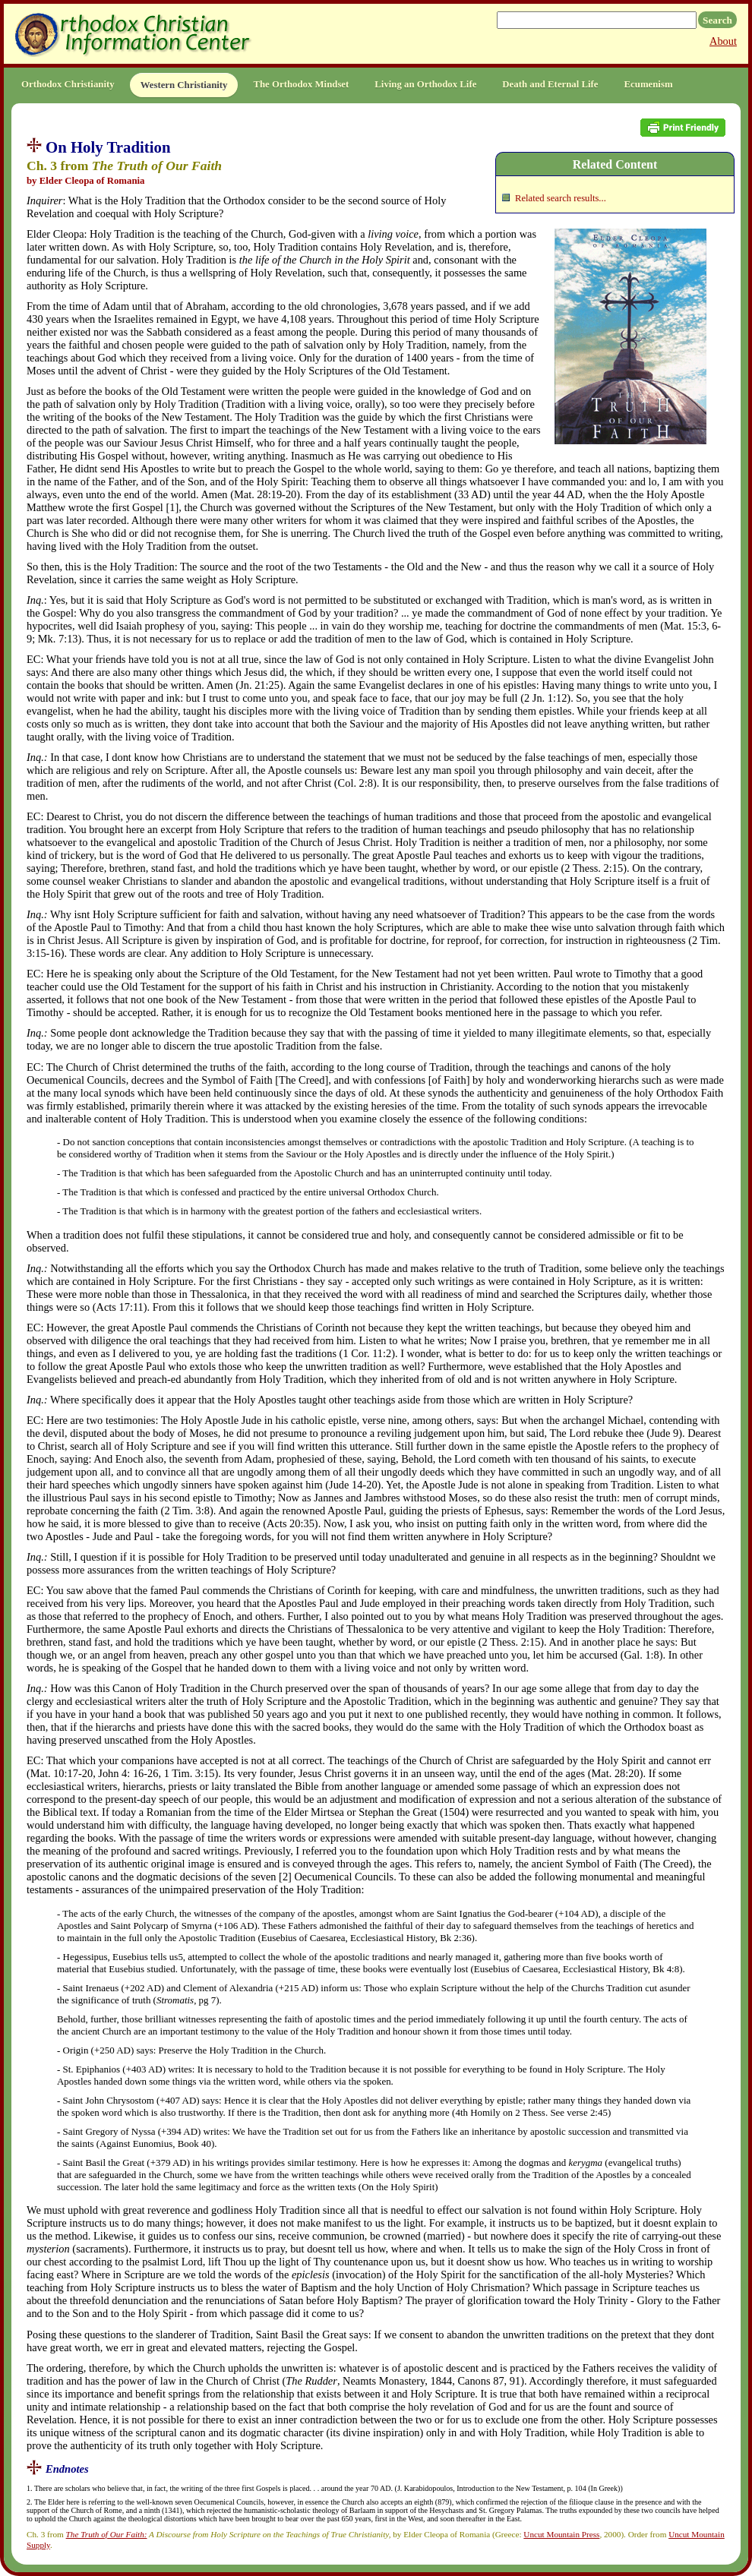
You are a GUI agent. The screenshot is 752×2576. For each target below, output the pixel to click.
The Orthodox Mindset (301, 84)
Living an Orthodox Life (425, 84)
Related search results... (560, 198)
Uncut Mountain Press (561, 2534)
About (723, 41)
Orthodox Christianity (68, 84)
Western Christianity (184, 85)
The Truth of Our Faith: (106, 2534)
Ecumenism (648, 84)
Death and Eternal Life (550, 84)
